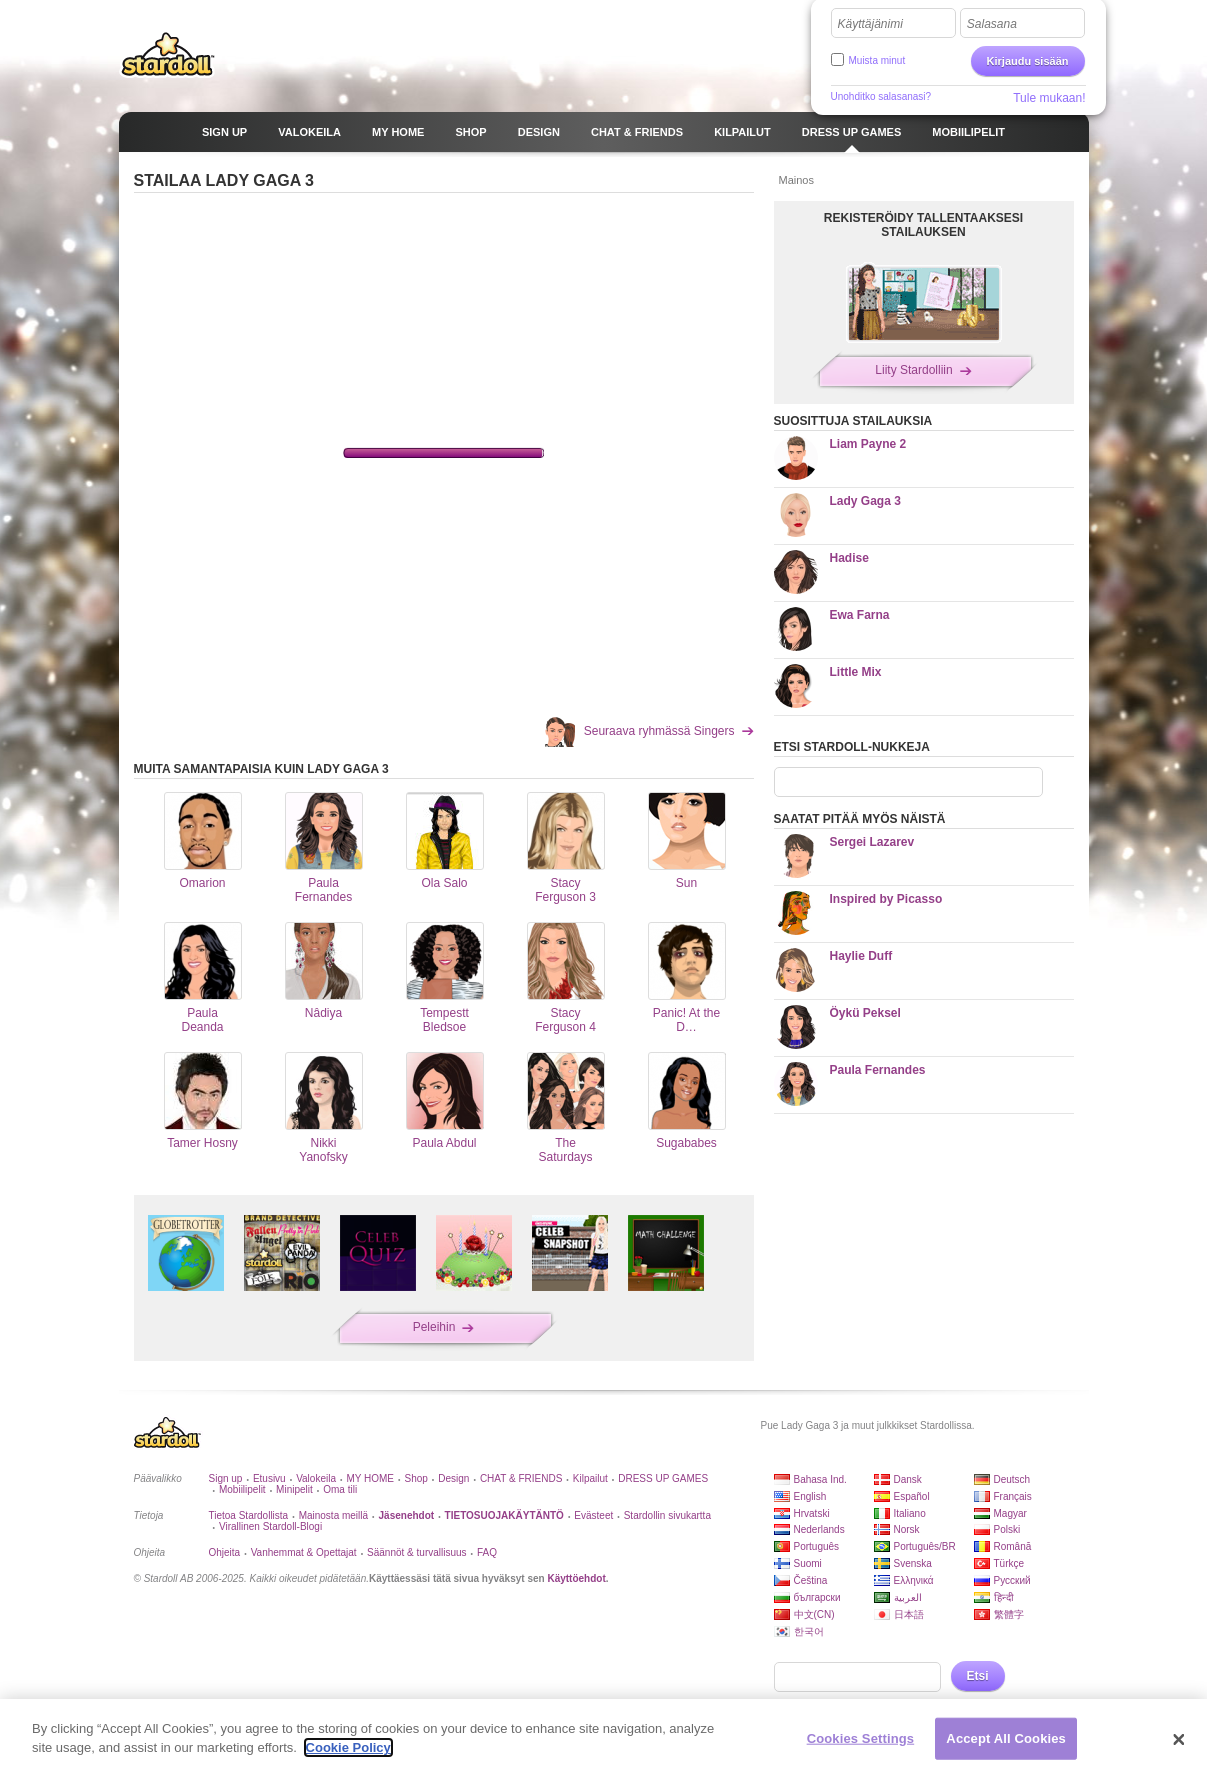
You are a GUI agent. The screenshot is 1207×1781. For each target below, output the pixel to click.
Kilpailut (590, 1478)
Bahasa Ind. (820, 1479)
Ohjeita (225, 1552)
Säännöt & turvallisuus (417, 1552)
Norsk (907, 1529)
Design (453, 1478)
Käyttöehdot (576, 1578)
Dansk (908, 1479)
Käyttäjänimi (870, 24)
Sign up (226, 1478)
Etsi (978, 1676)
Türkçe (1009, 1563)
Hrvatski (812, 1513)
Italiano (910, 1513)
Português (817, 1546)
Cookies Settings (861, 1738)
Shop (415, 1478)
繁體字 (1009, 1614)
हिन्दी (1004, 1597)
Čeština (811, 1580)
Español (912, 1496)
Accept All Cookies (1006, 1738)
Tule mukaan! (1049, 98)
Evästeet (593, 1515)
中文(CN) (814, 1614)
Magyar (1010, 1513)
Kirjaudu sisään (1028, 61)
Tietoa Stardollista (249, 1515)
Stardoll (168, 54)
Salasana (992, 24)
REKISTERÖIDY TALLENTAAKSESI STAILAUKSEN (923, 225)
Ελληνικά (914, 1580)
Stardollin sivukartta (667, 1515)
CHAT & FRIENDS (521, 1478)
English (810, 1496)
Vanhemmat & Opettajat (304, 1552)
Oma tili (340, 1489)
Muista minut (877, 60)
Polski (1007, 1529)
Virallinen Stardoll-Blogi (270, 1526)
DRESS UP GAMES (663, 1478)
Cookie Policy (348, 1747)
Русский (1012, 1580)
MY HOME (370, 1478)
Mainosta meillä (333, 1515)
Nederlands (819, 1529)
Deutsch (1012, 1479)
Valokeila (316, 1478)
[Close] (1179, 1740)
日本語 (909, 1614)
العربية (908, 1597)
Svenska (913, 1563)
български (817, 1597)
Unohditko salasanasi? (881, 96)
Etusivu (269, 1478)
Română (1013, 1546)
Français (1013, 1496)
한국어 (809, 1631)
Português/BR (925, 1546)
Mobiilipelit (242, 1489)
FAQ (487, 1552)
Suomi (808, 1563)
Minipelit (294, 1489)
